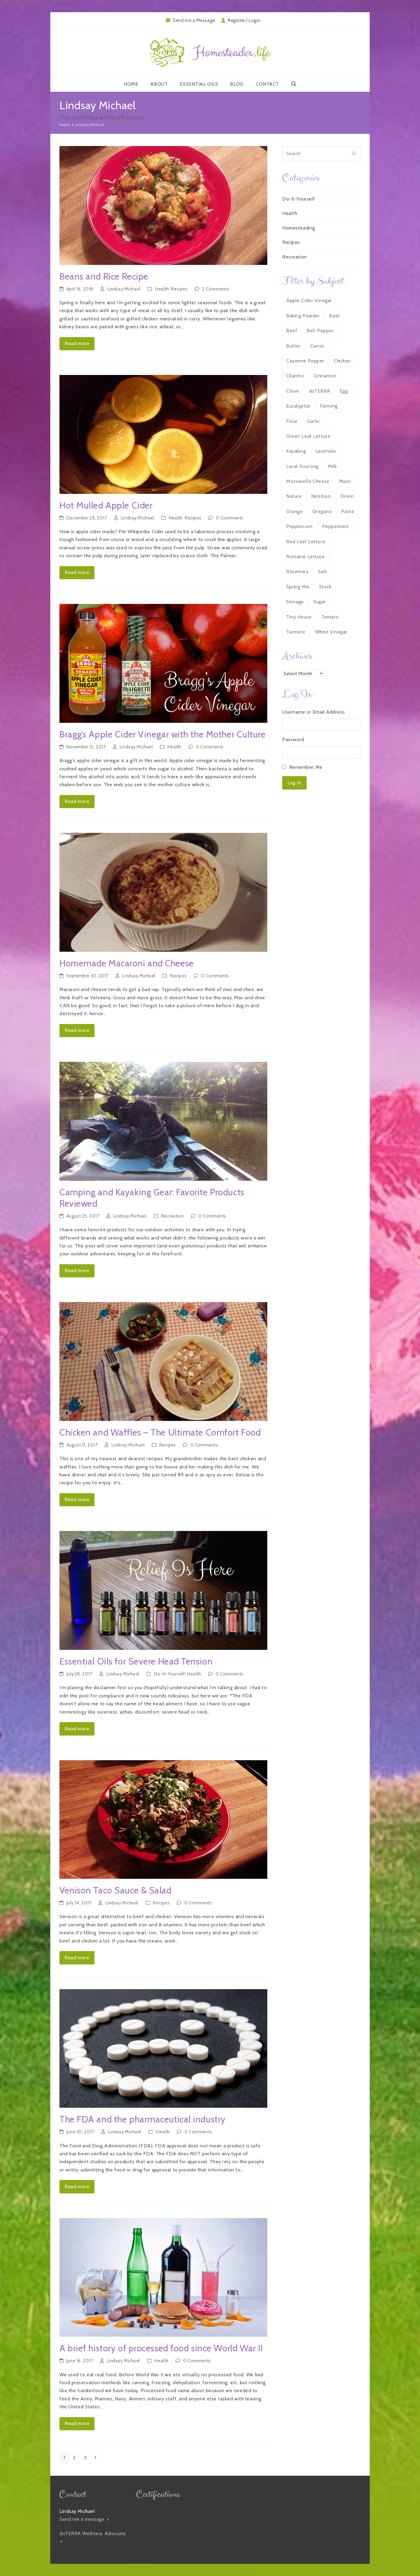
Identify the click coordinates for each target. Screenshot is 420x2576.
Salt (322, 571)
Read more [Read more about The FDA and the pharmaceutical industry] (77, 2186)
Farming (329, 406)
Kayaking (296, 451)
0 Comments (230, 518)
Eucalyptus (298, 406)
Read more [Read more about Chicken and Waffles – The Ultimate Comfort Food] (77, 1499)
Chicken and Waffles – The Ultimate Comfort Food (160, 1432)
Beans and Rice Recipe (103, 276)
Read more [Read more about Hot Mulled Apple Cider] (77, 572)
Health (162, 289)
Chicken (342, 361)
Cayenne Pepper (305, 361)
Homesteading (298, 228)
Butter (293, 346)
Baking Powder (303, 316)
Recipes (179, 289)
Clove (292, 391)
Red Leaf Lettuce (306, 541)
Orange (294, 511)
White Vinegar (331, 632)
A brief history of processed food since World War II (161, 2348)
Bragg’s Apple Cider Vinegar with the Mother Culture (162, 734)
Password (293, 739)
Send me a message (84, 2519)
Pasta (347, 511)
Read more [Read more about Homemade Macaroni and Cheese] (77, 1030)
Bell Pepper (320, 331)
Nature (293, 496)
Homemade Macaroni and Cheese (126, 963)
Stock (325, 587)
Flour (292, 421)
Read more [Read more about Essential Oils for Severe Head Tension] (77, 1729)
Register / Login (244, 20)
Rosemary (297, 571)
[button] (294, 84)
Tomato (330, 617)
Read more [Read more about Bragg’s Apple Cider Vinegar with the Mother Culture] (77, 801)
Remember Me (305, 767)
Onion (347, 496)
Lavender (325, 451)
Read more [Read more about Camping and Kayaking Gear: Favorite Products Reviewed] (77, 1270)
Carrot (317, 346)
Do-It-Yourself (169, 1674)
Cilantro (295, 376)
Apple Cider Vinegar (309, 300)
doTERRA (319, 391)
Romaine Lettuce (305, 556)
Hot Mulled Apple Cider (105, 505)
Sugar (319, 602)
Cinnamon (325, 376)
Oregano (322, 511)
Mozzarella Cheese (307, 481)
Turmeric (295, 632)
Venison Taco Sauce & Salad (115, 1890)
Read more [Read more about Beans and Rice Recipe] (77, 343)
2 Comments (216, 289)
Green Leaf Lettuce (308, 436)
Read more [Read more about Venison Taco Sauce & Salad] (77, 1958)
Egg (344, 391)
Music (345, 481)
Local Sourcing (302, 466)
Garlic (313, 421)
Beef (291, 331)
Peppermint (335, 526)
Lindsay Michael (123, 289)
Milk (332, 466)
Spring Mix (298, 587)
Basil (334, 316)
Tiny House (299, 617)
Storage (295, 602)
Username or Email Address (313, 712)
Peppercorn (299, 526)
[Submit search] (354, 154)
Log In (294, 783)
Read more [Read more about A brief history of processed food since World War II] (77, 2423)
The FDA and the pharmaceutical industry (142, 2119)
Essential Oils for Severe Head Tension (135, 1661)
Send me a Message (194, 20)
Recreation (172, 1216)
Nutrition (321, 496)
